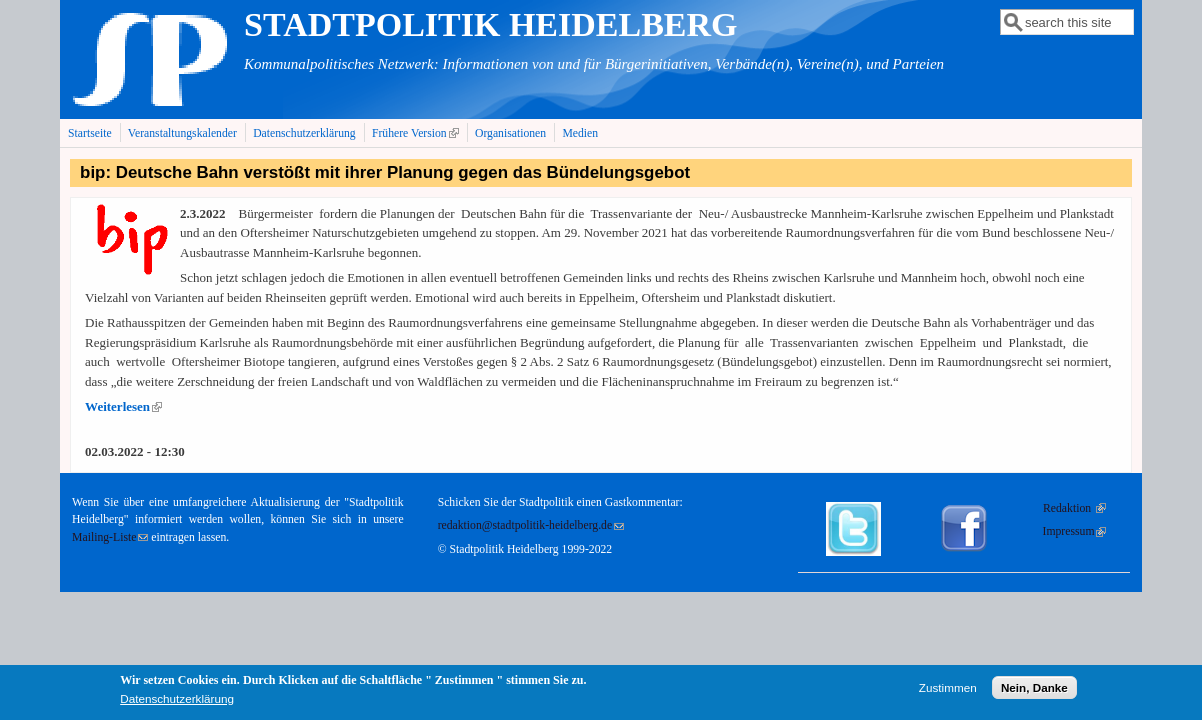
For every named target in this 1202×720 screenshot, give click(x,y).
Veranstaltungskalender (182, 133)
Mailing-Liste (110, 537)
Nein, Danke (1034, 692)
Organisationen (510, 133)
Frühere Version (417, 133)
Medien (580, 133)
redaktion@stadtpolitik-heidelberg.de (531, 525)
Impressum (1075, 531)
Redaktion (1074, 508)
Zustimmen (948, 692)
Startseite (90, 133)
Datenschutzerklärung (304, 133)
